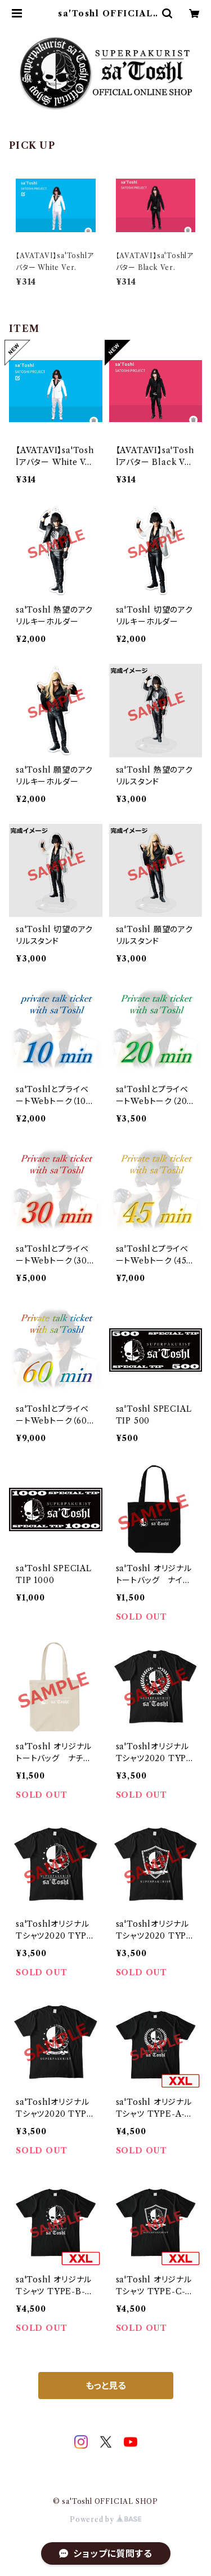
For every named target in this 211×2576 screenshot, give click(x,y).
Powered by (105, 2519)
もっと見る (106, 2385)
